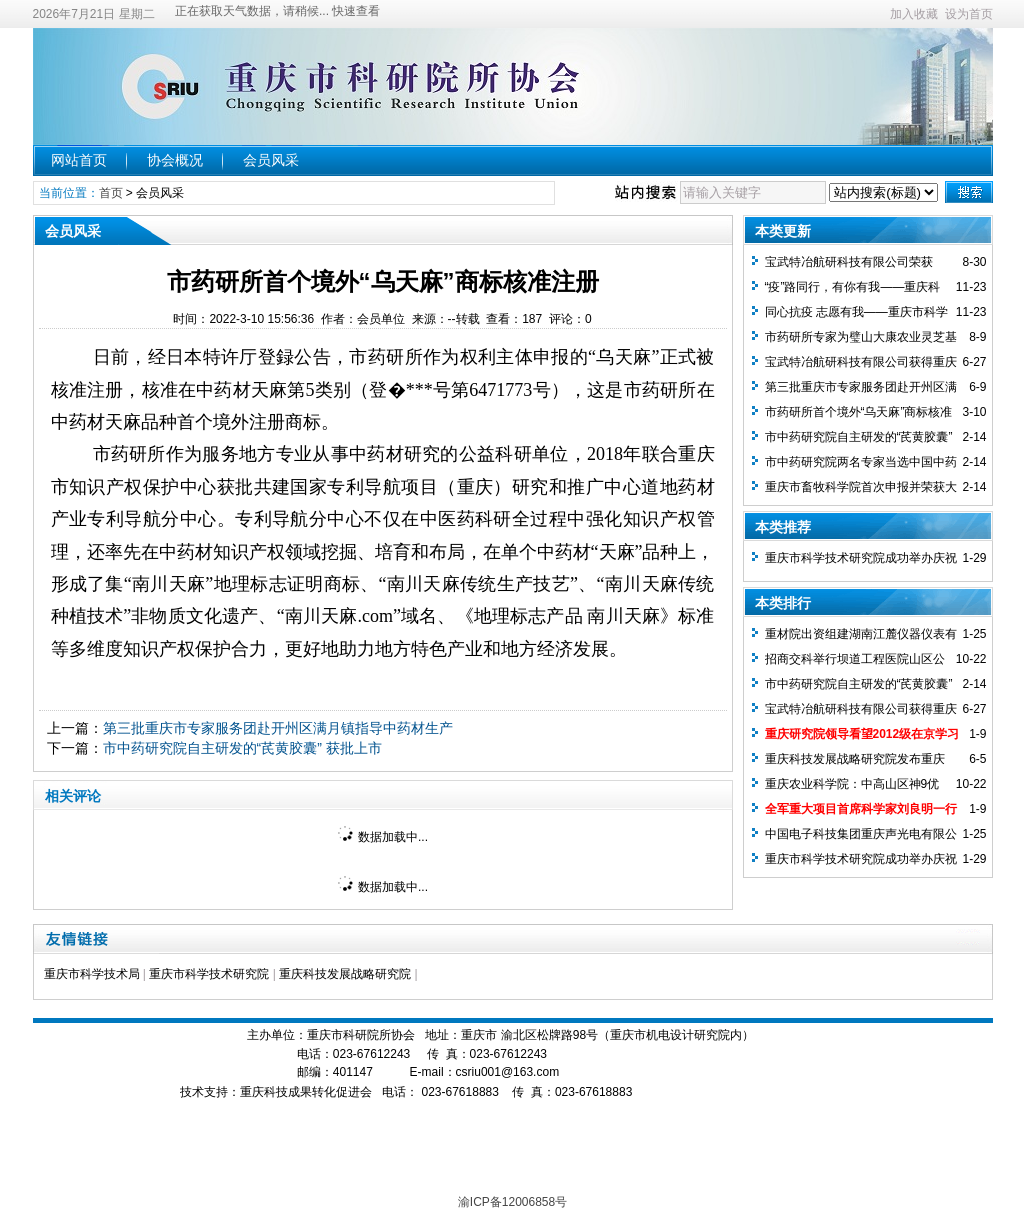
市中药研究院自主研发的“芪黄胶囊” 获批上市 (242, 748)
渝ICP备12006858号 (512, 1202)
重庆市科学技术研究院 (209, 974)
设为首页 (969, 14)
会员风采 (271, 160)
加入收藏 (914, 14)
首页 (111, 193)
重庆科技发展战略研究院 (345, 974)
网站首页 (79, 160)
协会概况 (175, 160)
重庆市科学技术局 (92, 974)
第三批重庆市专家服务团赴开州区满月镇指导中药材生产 (278, 728)
